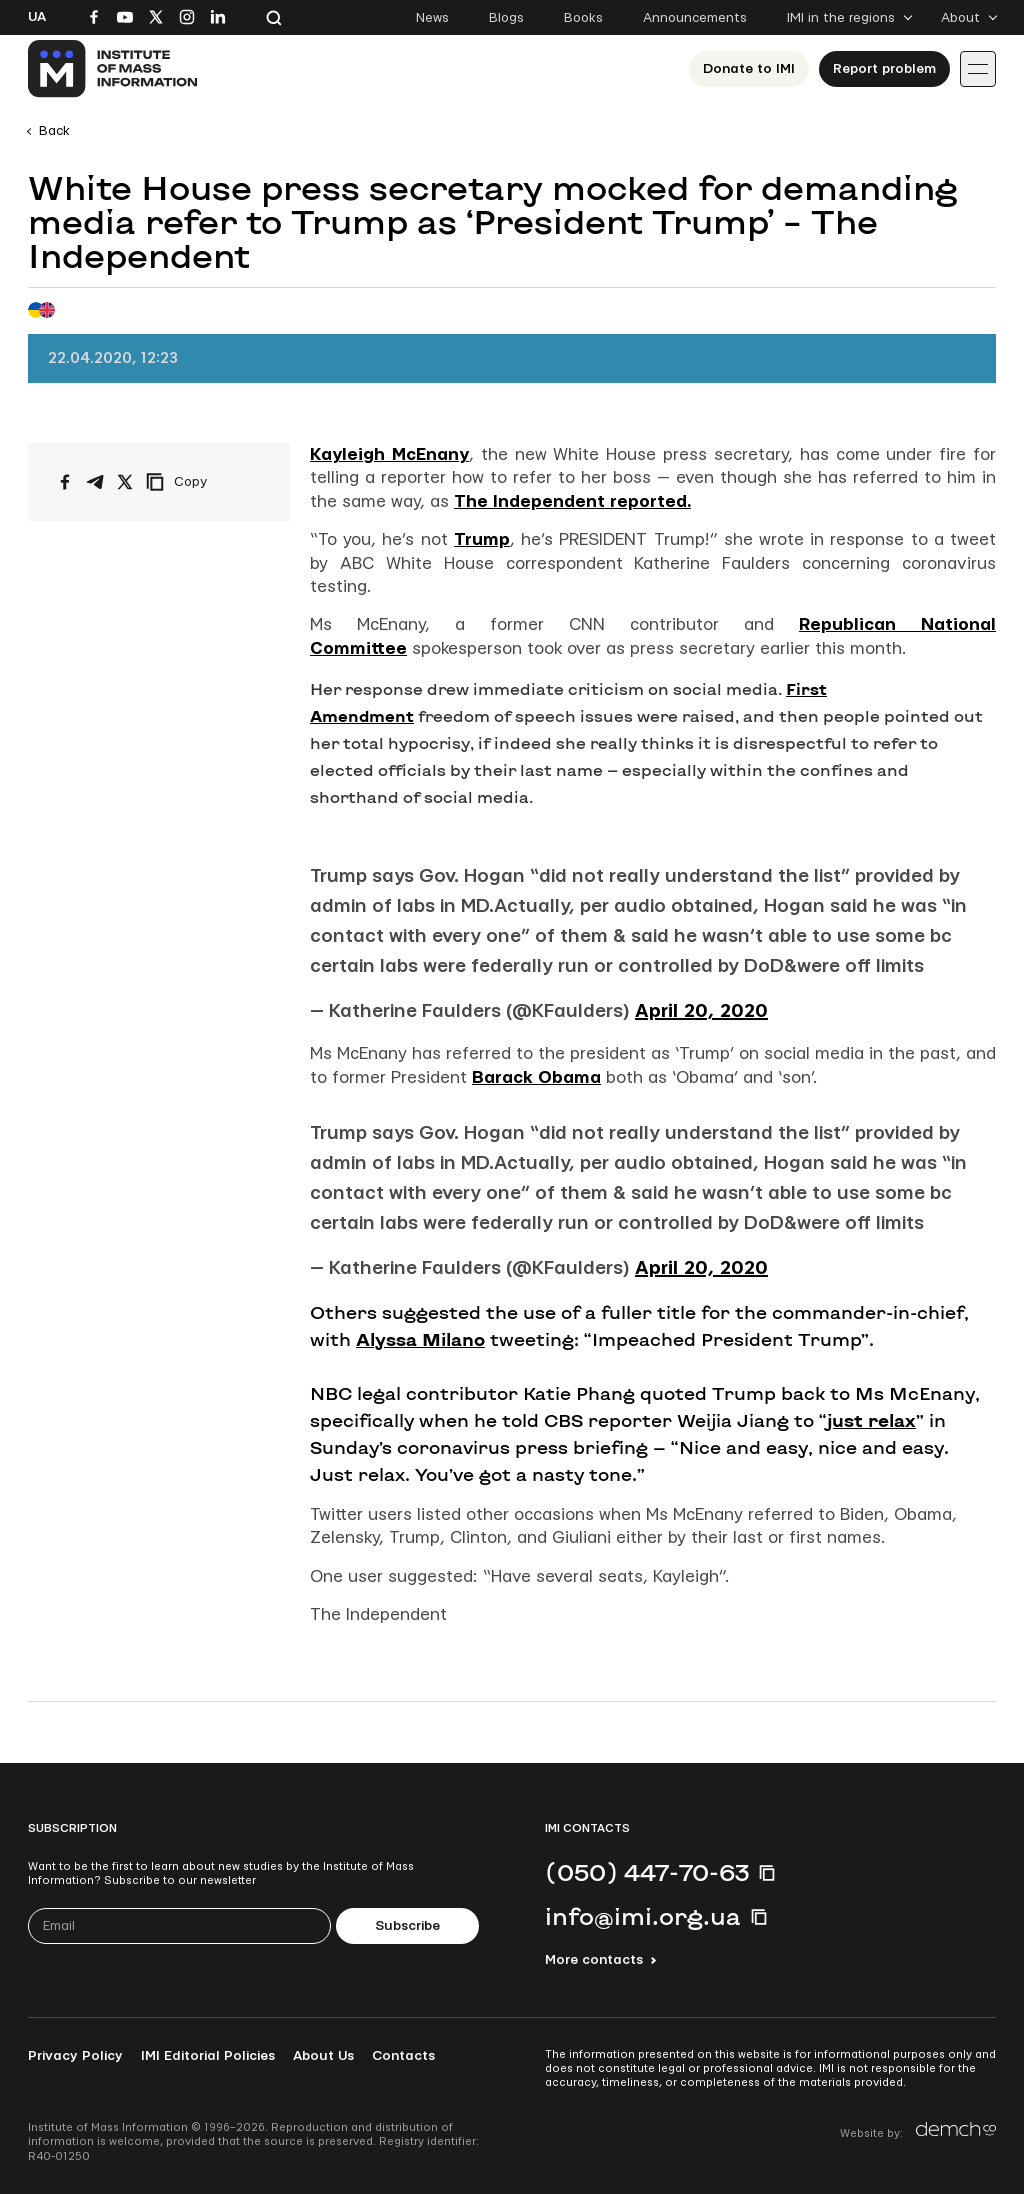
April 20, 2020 (701, 1011)
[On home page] (113, 69)
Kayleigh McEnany (389, 454)
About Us (323, 2056)
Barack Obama (536, 1077)
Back (54, 131)
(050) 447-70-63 (647, 1872)
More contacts (594, 1960)
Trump (482, 539)
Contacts (403, 2056)
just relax (871, 1420)
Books (583, 18)
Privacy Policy (75, 2056)
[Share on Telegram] (95, 482)
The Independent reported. (572, 501)
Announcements (695, 18)
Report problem (884, 69)
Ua (37, 17)
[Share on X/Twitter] (125, 482)
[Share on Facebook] (65, 482)
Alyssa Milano (420, 1339)
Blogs (506, 18)
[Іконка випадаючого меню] (978, 69)
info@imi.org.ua (643, 1916)
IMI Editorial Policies (208, 2056)
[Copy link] (204, 482)
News (432, 18)
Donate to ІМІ (749, 69)
